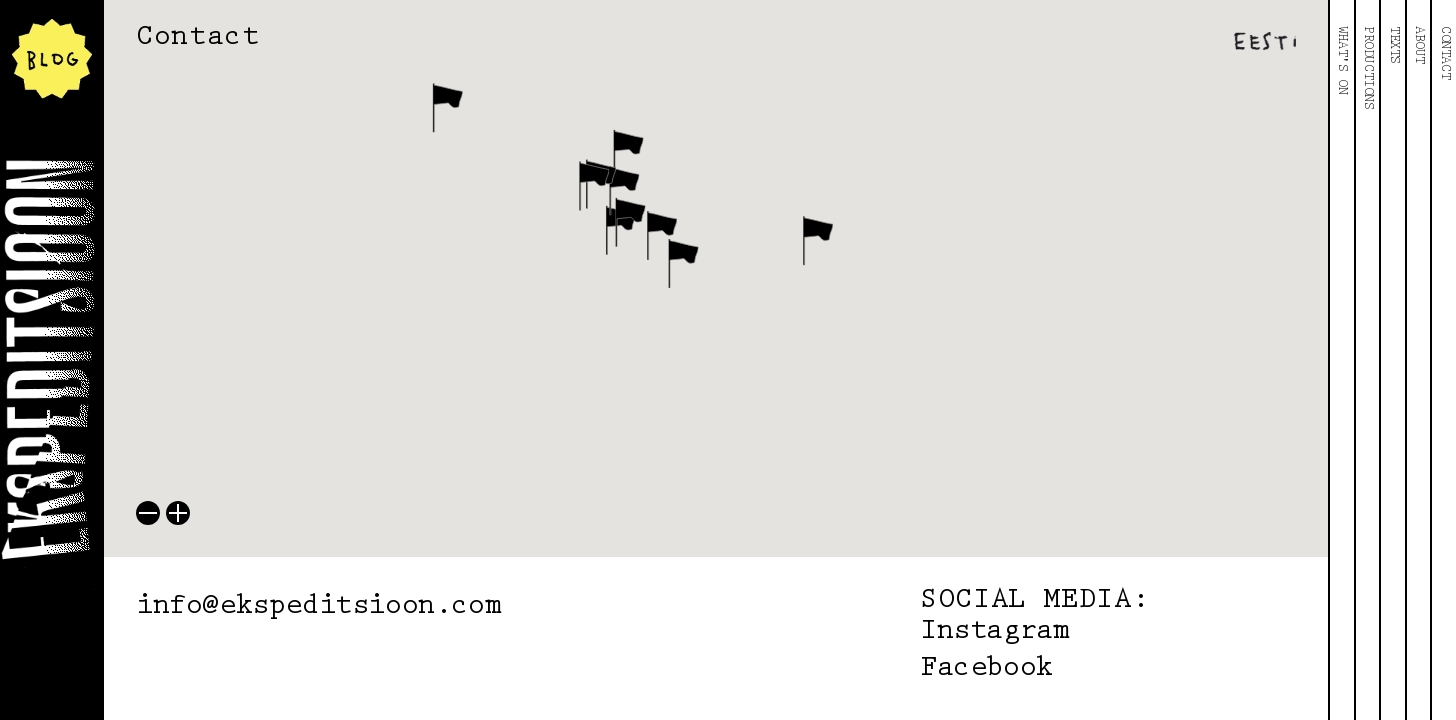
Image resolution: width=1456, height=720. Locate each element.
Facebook (986, 668)
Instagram (994, 631)
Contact (1445, 52)
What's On (1342, 60)
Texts (1394, 45)
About (1419, 45)
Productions (1368, 68)
